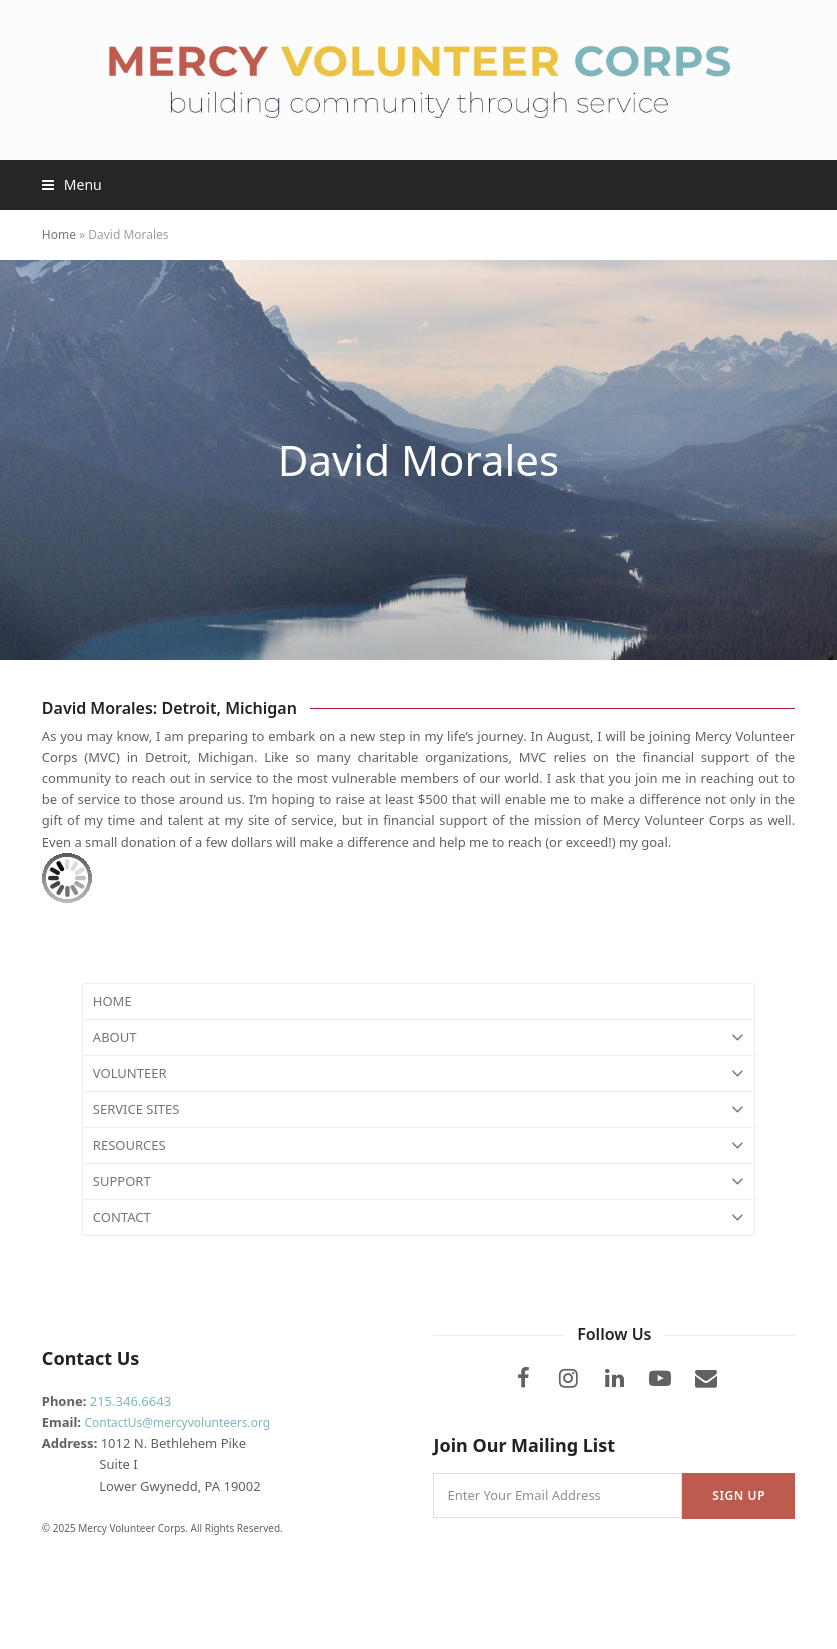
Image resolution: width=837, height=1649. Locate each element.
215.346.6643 (130, 1401)
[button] (72, 184)
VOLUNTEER (418, 1073)
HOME (112, 1001)
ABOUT (418, 1037)
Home (59, 234)
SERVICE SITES (418, 1109)
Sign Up (738, 1495)
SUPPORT (418, 1181)
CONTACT (418, 1217)
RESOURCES (418, 1145)
